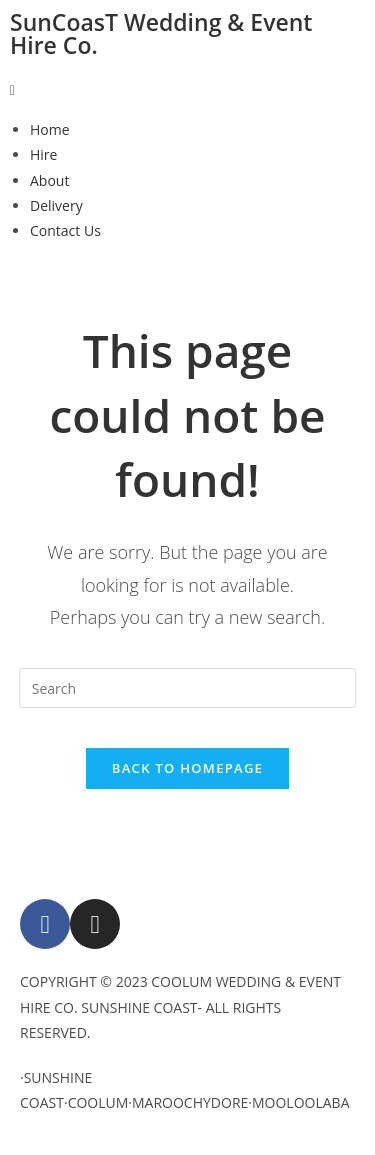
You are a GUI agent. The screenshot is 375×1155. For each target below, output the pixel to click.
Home (50, 129)
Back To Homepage (187, 768)
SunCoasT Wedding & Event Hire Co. (161, 33)
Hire (43, 154)
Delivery (56, 205)
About (49, 180)
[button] (187, 89)
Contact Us (65, 230)
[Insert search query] (188, 688)
